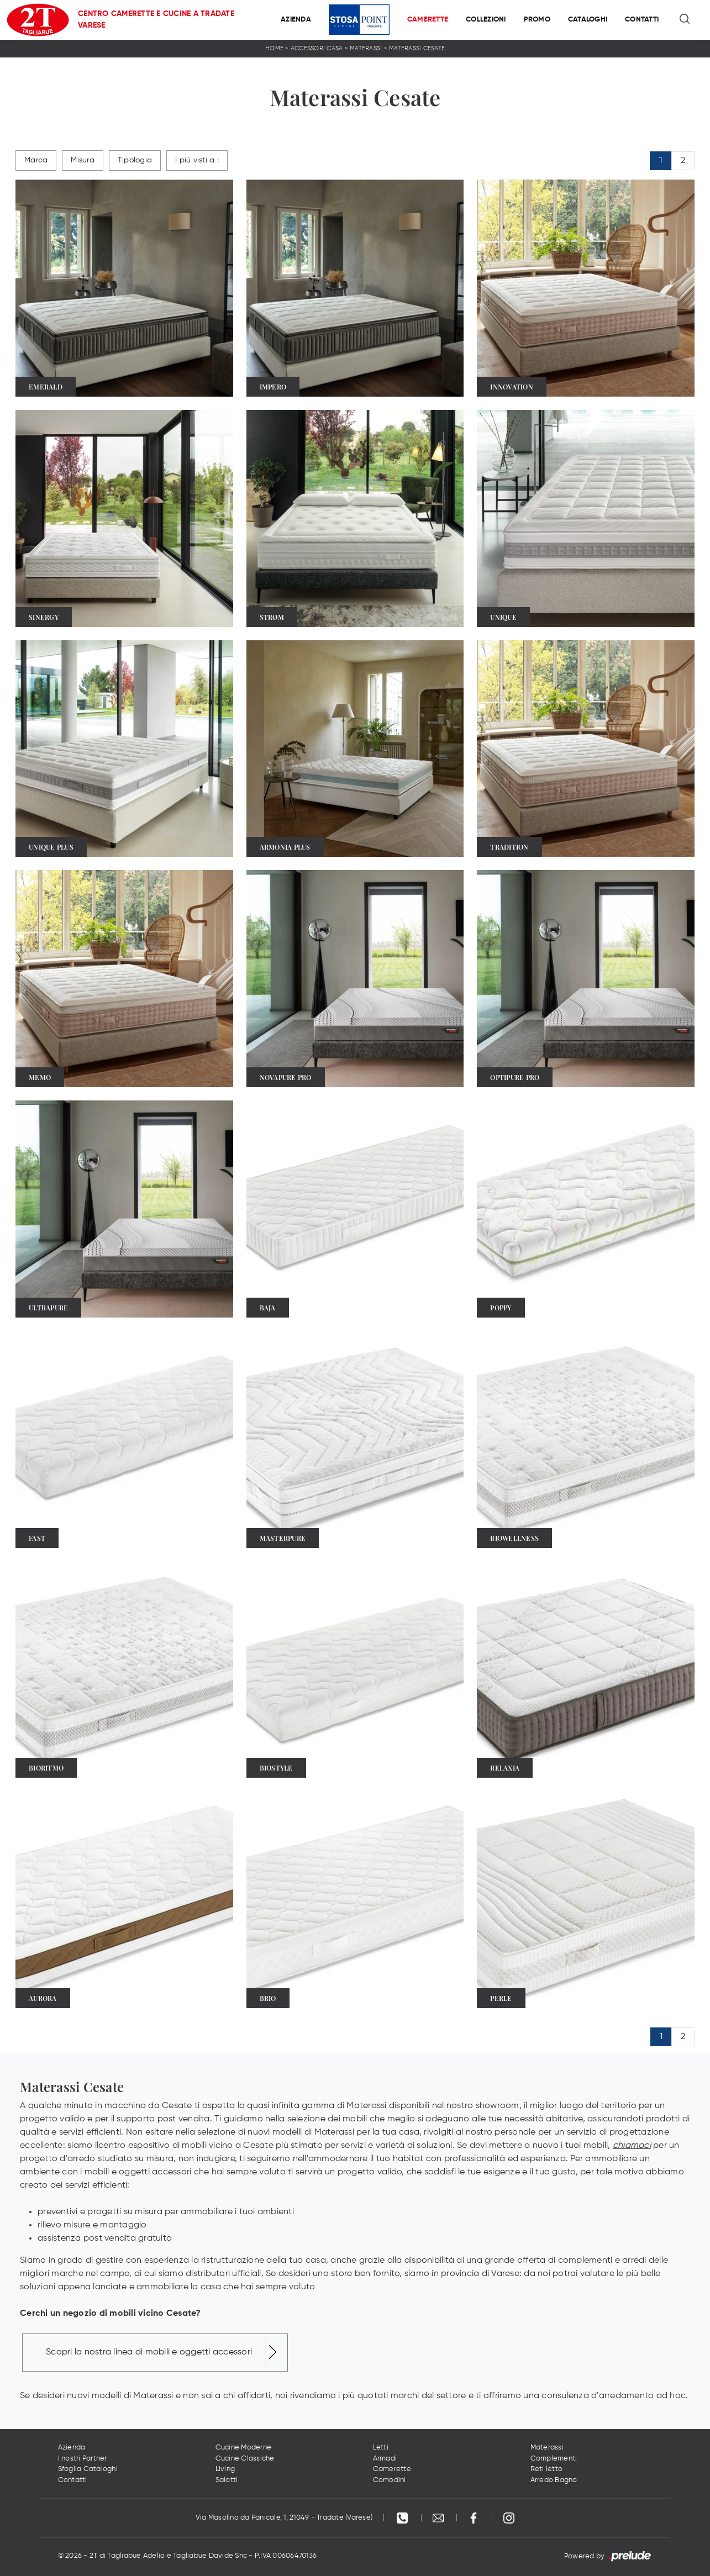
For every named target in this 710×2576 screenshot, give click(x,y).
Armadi (385, 2458)
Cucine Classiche (245, 2458)
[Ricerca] (685, 20)
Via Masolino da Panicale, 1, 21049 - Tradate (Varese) (284, 2517)
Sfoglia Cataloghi (88, 2469)
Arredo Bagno (553, 2480)
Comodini (389, 2480)
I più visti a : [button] (197, 160)
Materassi (366, 48)
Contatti (642, 19)
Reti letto (546, 2469)
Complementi (553, 2458)
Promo (537, 19)
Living (225, 2469)
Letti (380, 2447)
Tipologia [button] (135, 160)
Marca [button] (36, 160)
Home (274, 48)
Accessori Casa (317, 48)
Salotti (226, 2480)
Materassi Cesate (417, 48)
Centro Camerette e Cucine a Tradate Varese (156, 19)
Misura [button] (82, 160)
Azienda (296, 19)
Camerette (427, 19)
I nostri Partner (82, 2458)
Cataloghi (587, 19)
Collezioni (486, 19)
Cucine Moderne (243, 2447)
